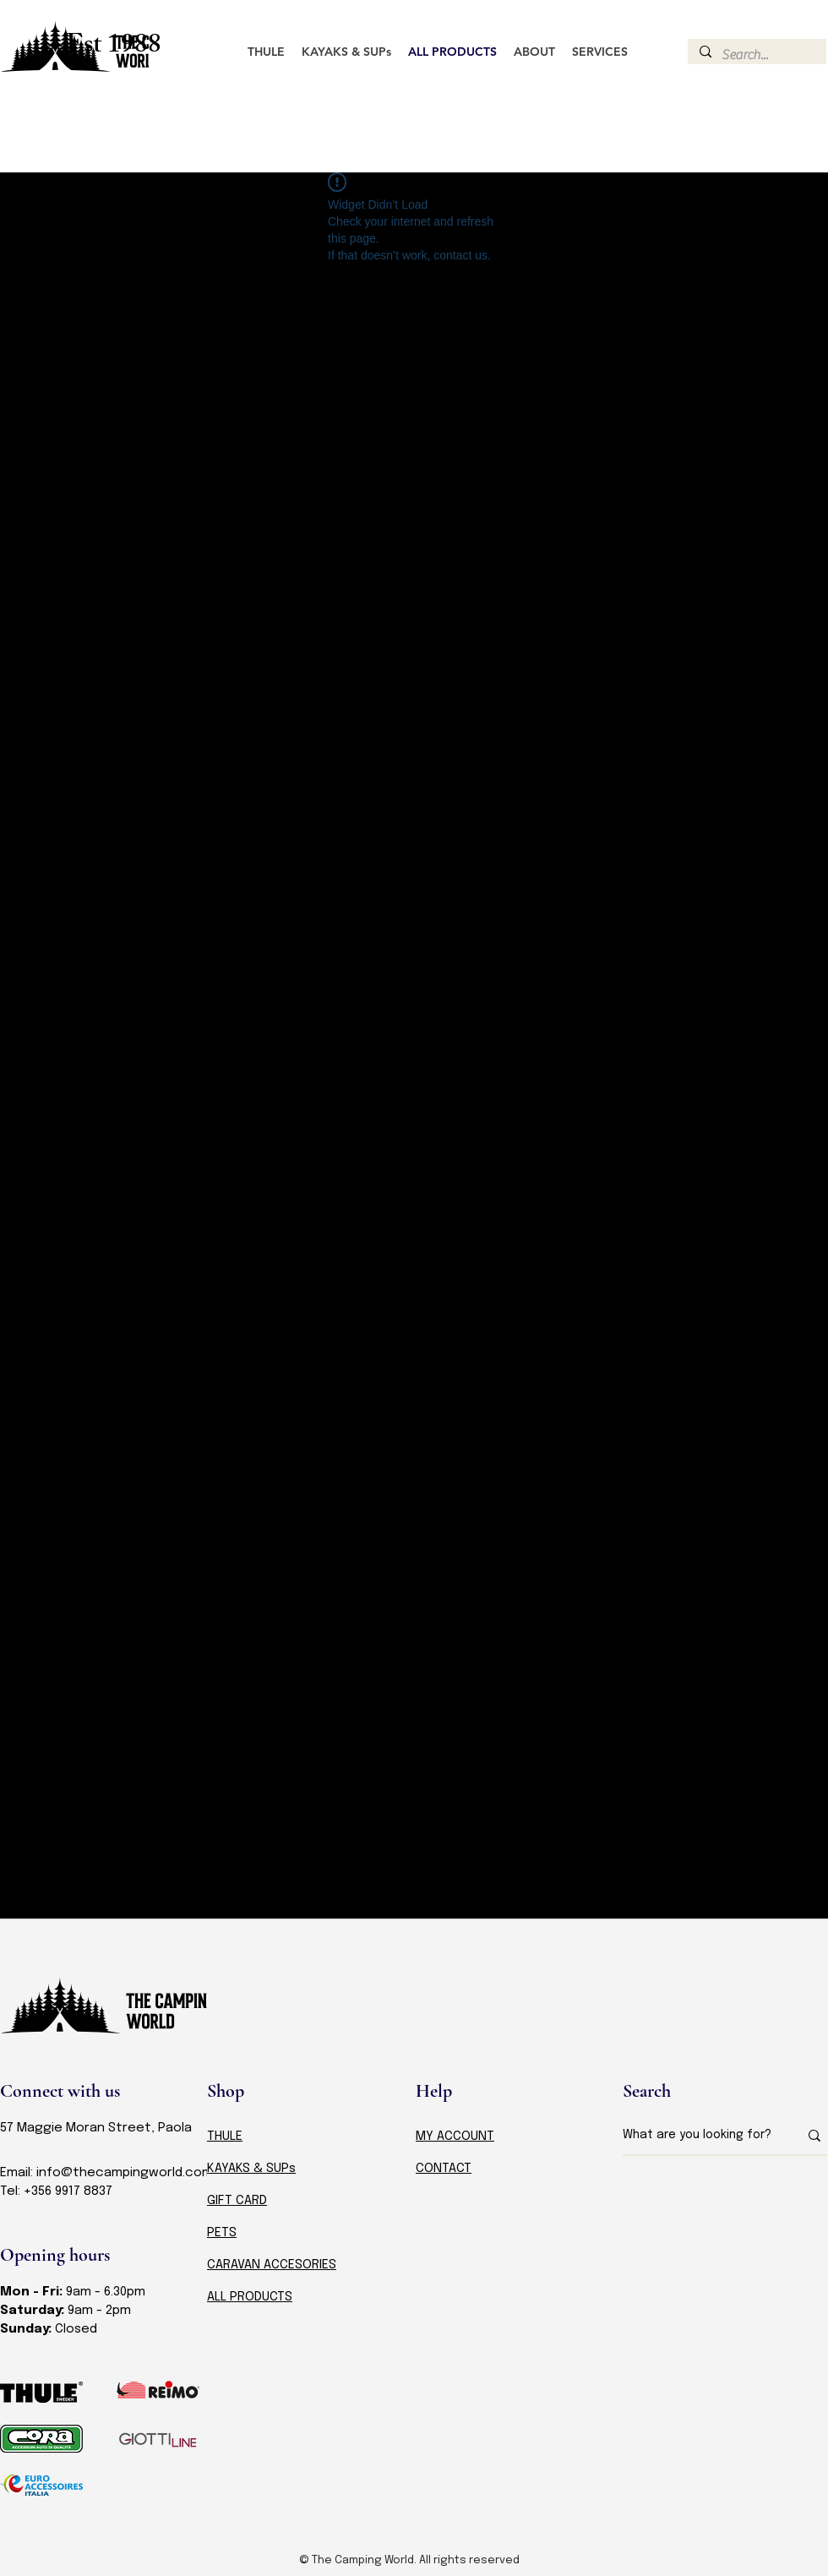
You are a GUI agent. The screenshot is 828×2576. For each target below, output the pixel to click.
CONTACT (443, 2168)
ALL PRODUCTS (249, 2297)
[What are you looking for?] (698, 2135)
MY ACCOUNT (455, 2136)
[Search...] (756, 55)
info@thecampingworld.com (124, 2173)
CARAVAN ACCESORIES (271, 2265)
